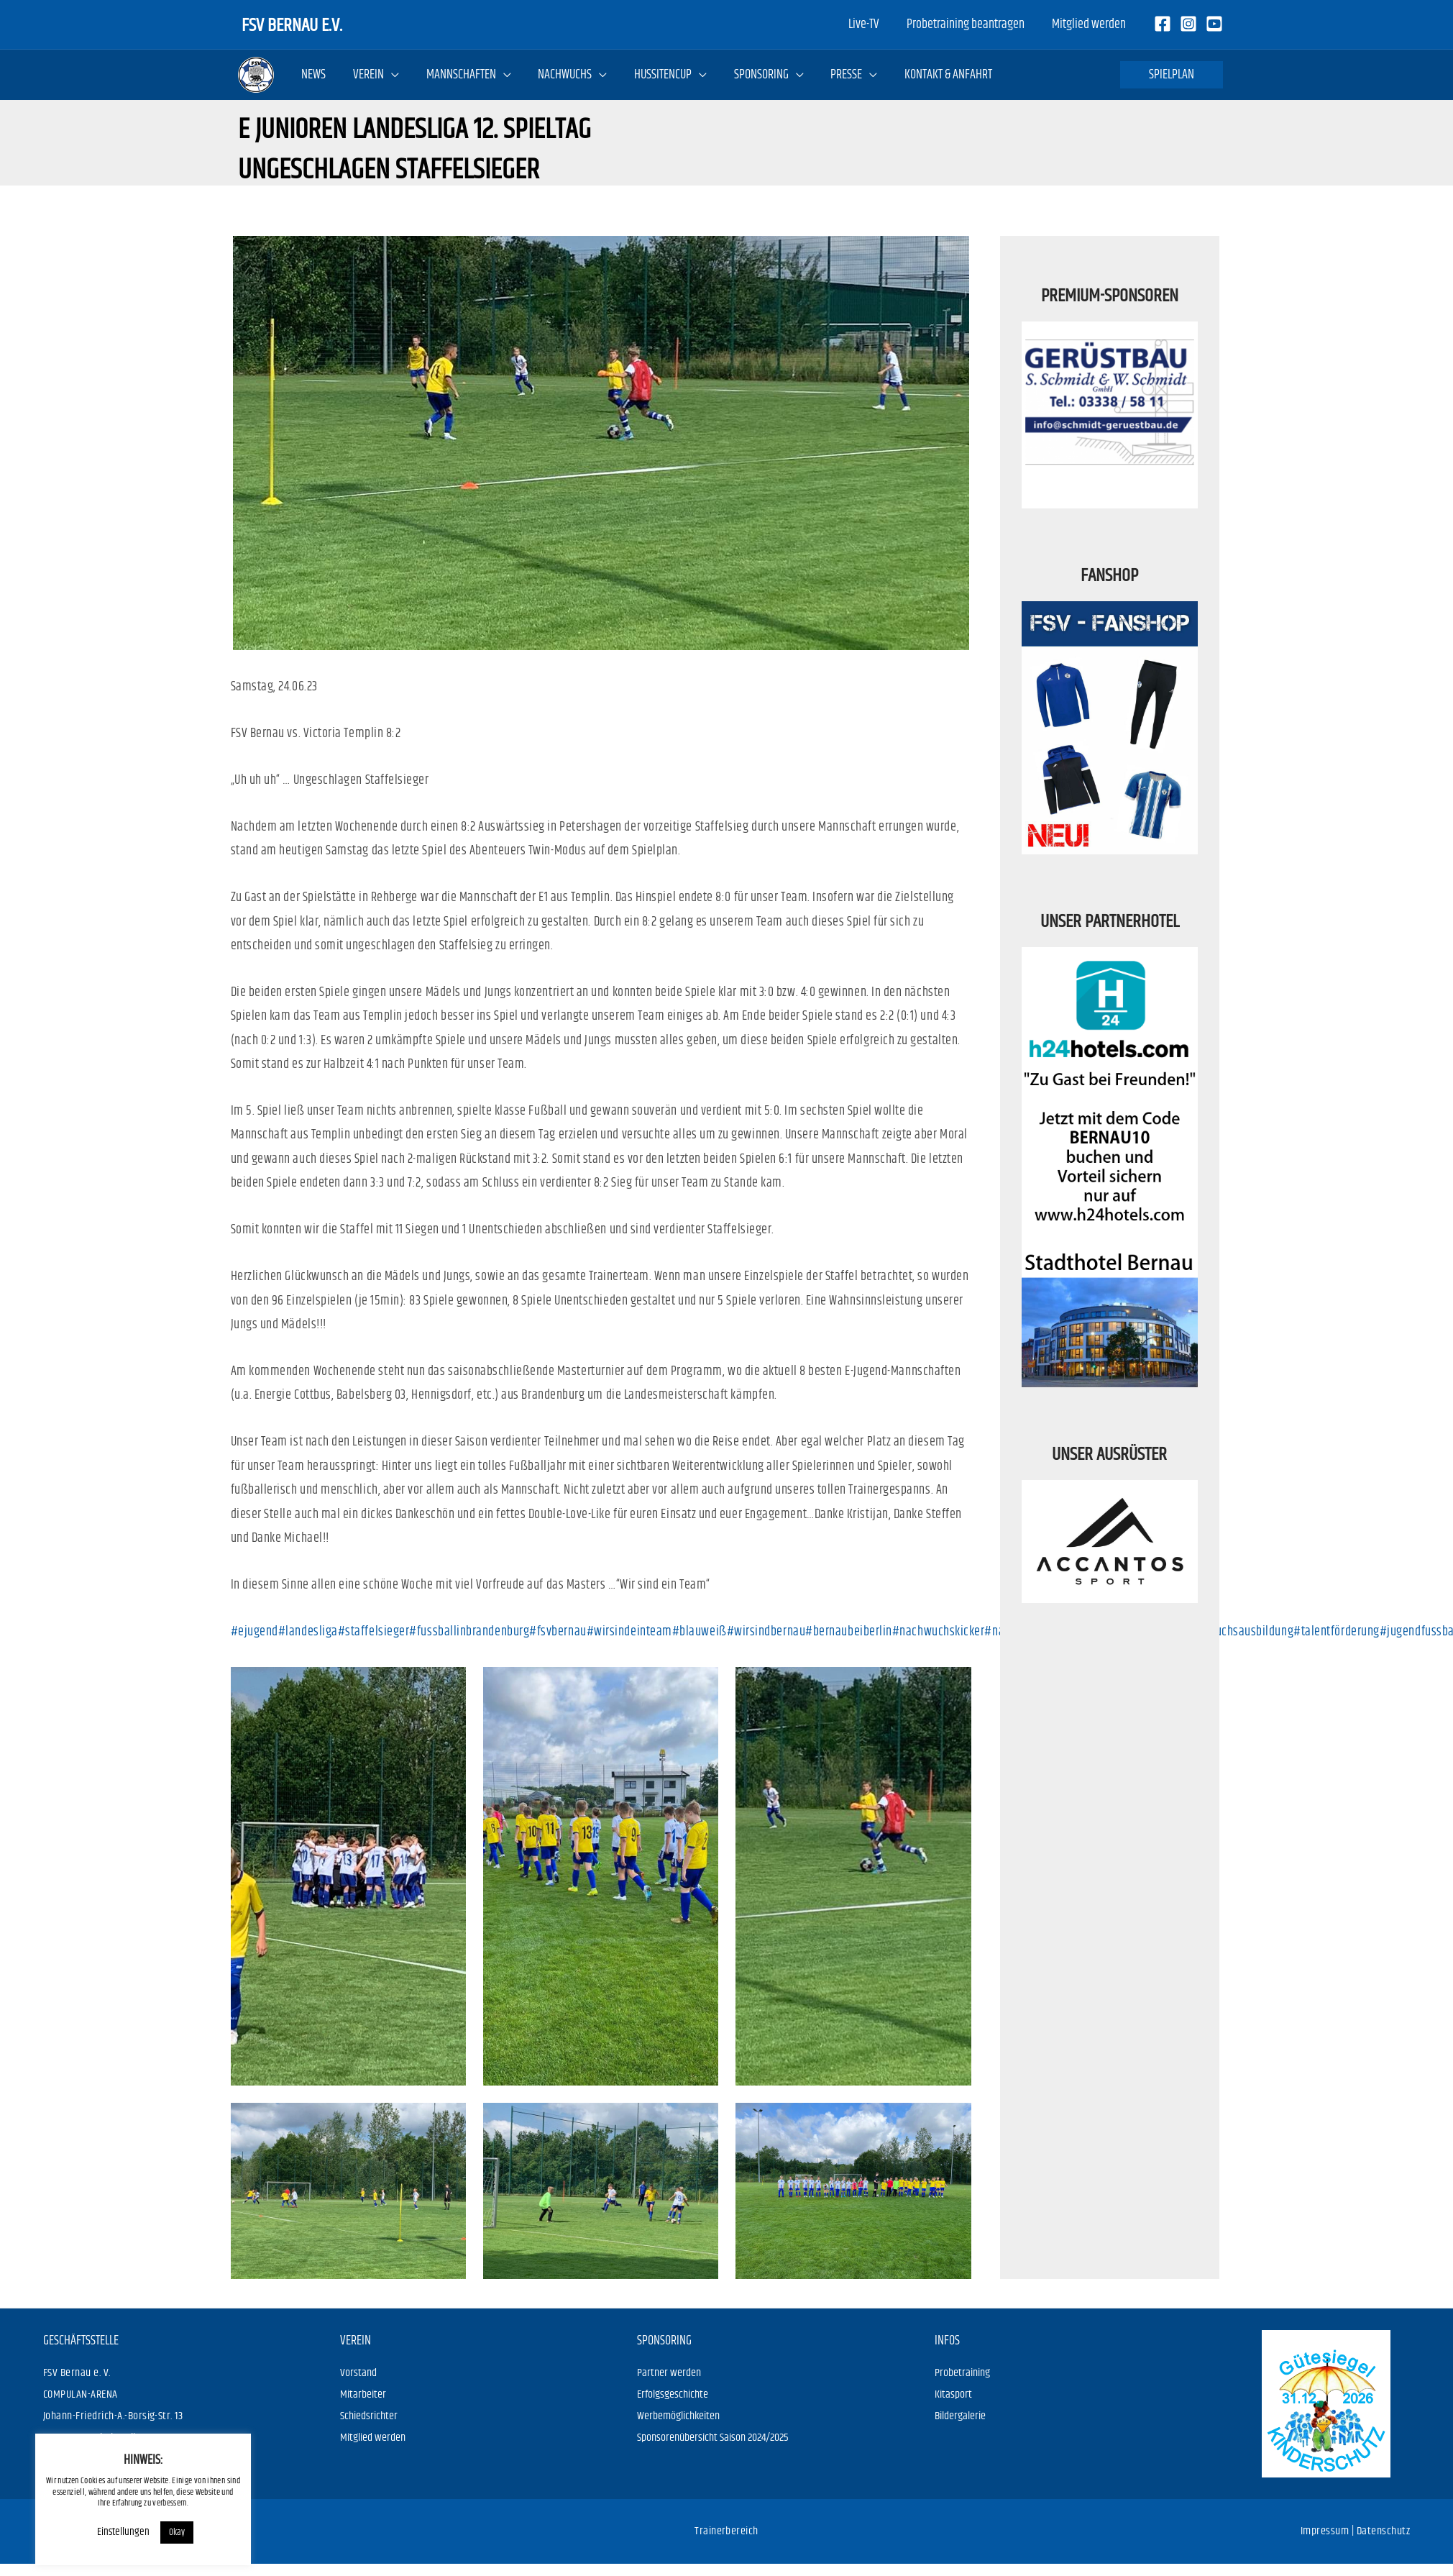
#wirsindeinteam (629, 1632)
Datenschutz (1383, 2531)
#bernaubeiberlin (848, 1632)
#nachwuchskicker (938, 1632)
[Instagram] (1188, 23)
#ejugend (254, 1632)
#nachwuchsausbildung (1234, 1632)
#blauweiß (699, 1632)
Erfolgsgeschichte (672, 2394)
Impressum (1325, 2531)
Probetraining (962, 2373)
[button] (1171, 74)
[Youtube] (1214, 23)
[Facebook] (1162, 23)
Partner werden (669, 2373)
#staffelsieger (374, 1632)
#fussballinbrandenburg (469, 1632)
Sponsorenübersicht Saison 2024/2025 (713, 2438)
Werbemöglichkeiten (678, 2416)
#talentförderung (1336, 1632)
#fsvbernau (557, 1632)
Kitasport (953, 2394)
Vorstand (358, 2373)
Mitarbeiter (363, 2394)
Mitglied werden (372, 2438)
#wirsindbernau (766, 1632)
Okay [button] (152, 2532)
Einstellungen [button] (99, 2532)
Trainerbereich (726, 2531)
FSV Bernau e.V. (292, 24)
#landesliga (308, 1632)
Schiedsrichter (369, 2416)
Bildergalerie (960, 2416)
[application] (390, 75)
